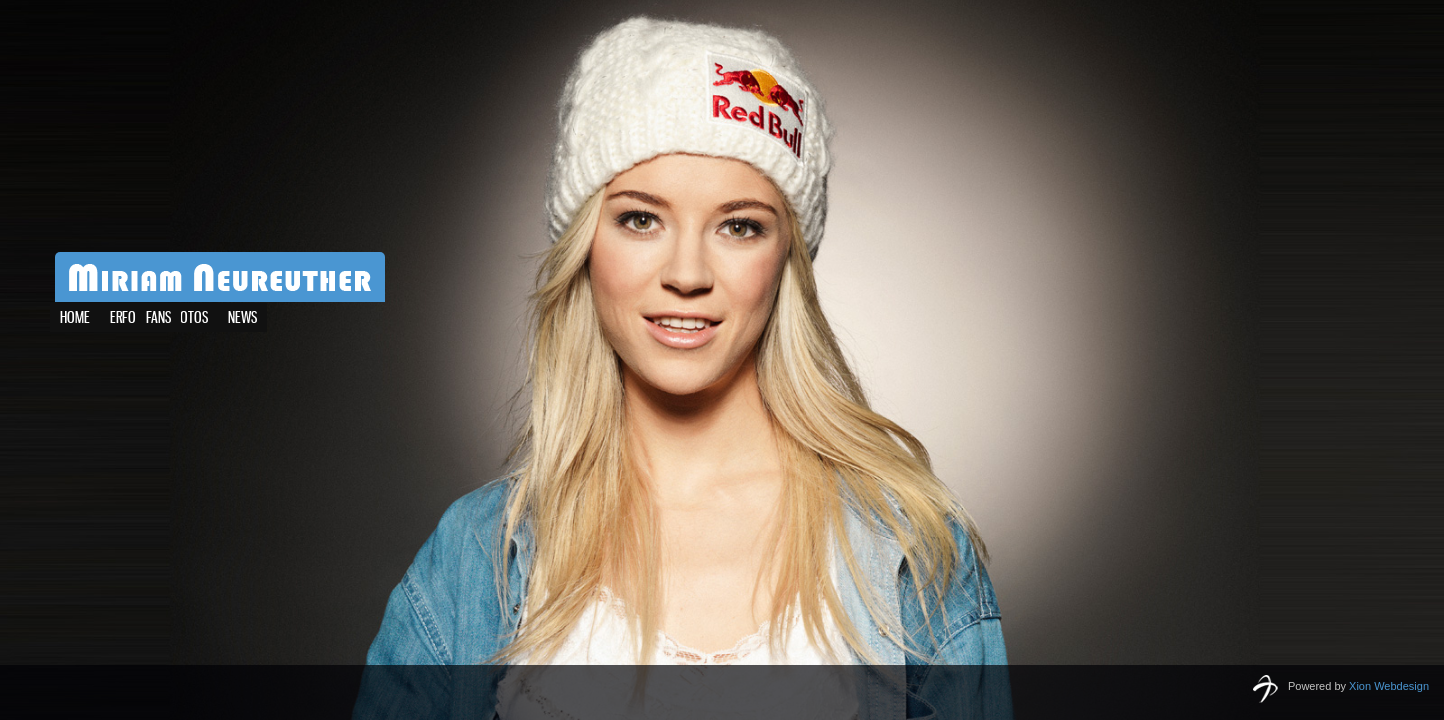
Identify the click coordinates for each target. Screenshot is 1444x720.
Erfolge (132, 318)
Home (75, 318)
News (207, 318)
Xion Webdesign (1389, 686)
